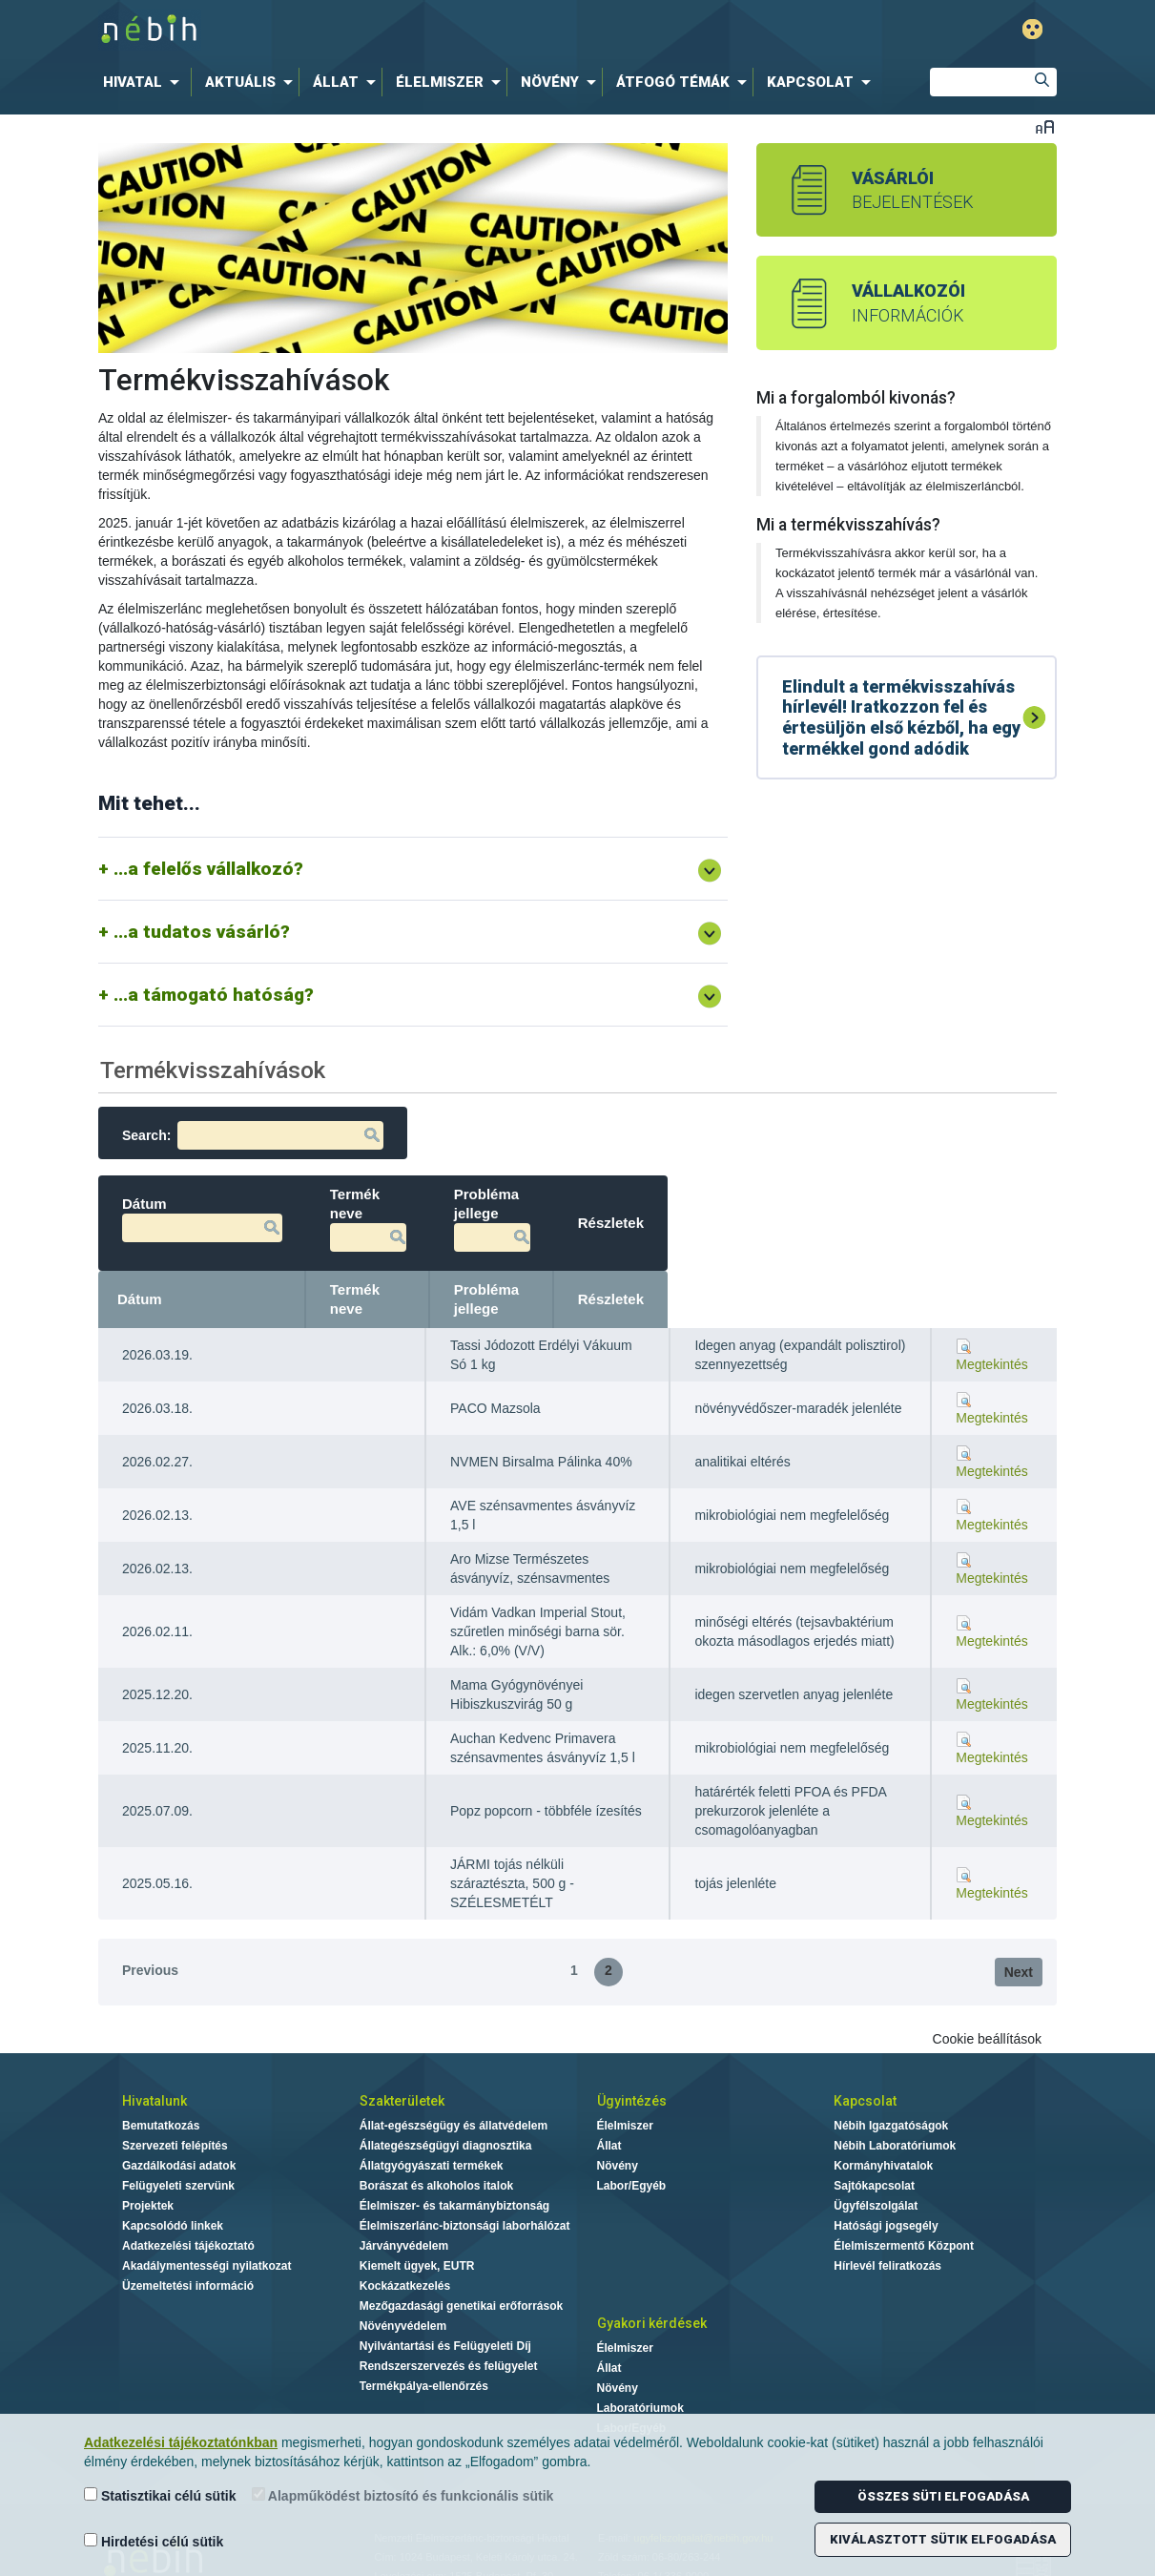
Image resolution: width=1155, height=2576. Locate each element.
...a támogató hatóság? (213, 995)
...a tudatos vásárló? (201, 932)
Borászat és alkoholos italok (436, 2147)
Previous (150, 1932)
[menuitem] (145, 82)
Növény (617, 2127)
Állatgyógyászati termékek (432, 2127)
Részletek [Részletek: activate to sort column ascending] (1000, 1270)
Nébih (379, 30)
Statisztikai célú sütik (160, 2495)
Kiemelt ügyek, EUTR (417, 2227)
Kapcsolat (865, 2062)
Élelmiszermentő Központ (904, 2207)
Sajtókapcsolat (874, 2147)
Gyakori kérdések (652, 2285)
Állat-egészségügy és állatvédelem (453, 2087)
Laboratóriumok (640, 2370)
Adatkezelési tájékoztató (188, 2207)
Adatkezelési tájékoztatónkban (181, 2442)
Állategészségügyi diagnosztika (446, 2107)
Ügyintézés (632, 2062)
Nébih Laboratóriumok (895, 2107)
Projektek (148, 2167)
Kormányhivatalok (883, 2127)
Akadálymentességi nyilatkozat (206, 2227)
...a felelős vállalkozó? (208, 869)
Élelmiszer (625, 2087)
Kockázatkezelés (405, 2247)
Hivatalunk (154, 2062)
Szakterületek (402, 2062)
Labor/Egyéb (632, 2147)
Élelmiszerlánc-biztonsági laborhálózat (465, 2187)
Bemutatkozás (160, 2087)
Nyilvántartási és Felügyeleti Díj (445, 2308)
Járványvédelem (404, 2207)
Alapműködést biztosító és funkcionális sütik (403, 2495)
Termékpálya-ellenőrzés (424, 2348)
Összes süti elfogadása (943, 2496)
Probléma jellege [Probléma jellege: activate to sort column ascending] (758, 1270)
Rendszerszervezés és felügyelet (449, 2328)
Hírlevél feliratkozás (887, 2227)
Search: (252, 1135)
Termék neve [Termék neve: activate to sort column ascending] (493, 1270)
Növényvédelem (403, 2288)
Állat (609, 2107)
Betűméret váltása (1045, 126)
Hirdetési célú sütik (153, 2541)
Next (1018, 1934)
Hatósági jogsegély (886, 2187)
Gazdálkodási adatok (179, 2127)
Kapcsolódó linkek (172, 2187)
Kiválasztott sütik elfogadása (943, 2539)
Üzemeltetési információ (188, 2247)
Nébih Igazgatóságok (891, 2087)
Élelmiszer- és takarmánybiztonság (454, 2167)
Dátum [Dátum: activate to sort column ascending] (139, 1270)
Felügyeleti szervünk (178, 2147)
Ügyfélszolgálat (876, 2167)
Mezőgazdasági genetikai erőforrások (461, 2268)
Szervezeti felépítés (175, 2107)
